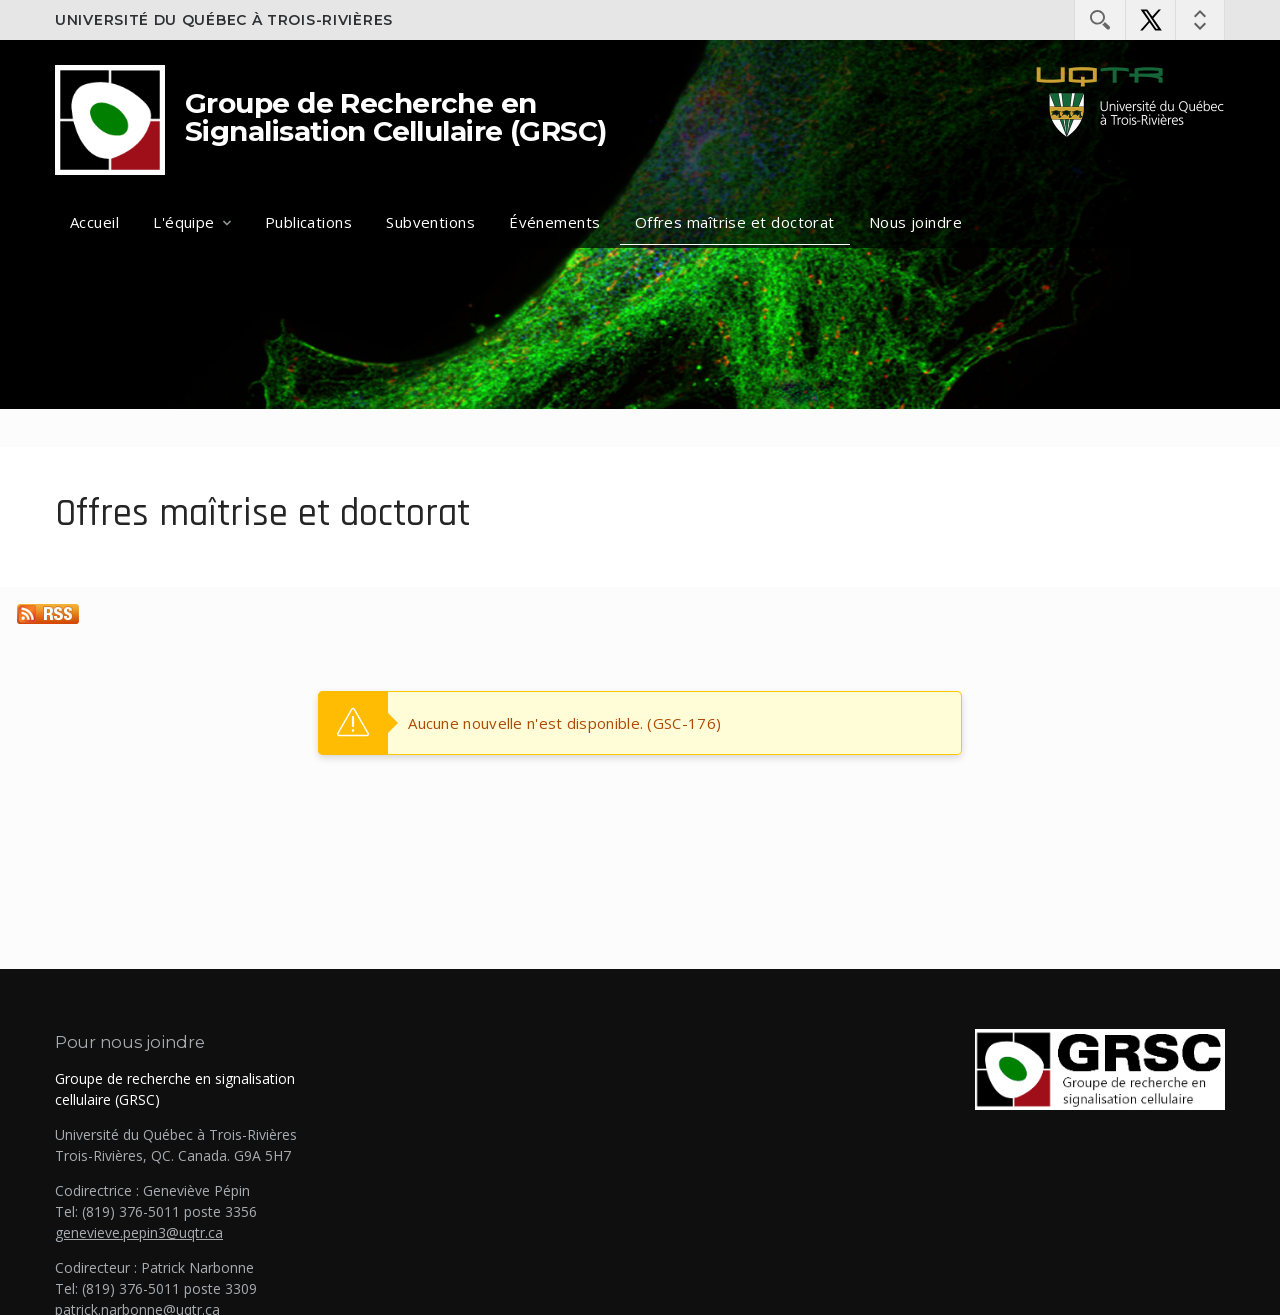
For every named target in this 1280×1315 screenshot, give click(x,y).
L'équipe (184, 222)
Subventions (430, 222)
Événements (555, 222)
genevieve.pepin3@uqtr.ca (139, 1232)
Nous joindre (915, 222)
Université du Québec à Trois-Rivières (224, 20)
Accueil (94, 222)
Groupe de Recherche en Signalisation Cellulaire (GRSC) (396, 117)
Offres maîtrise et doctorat (735, 222)
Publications (308, 222)
